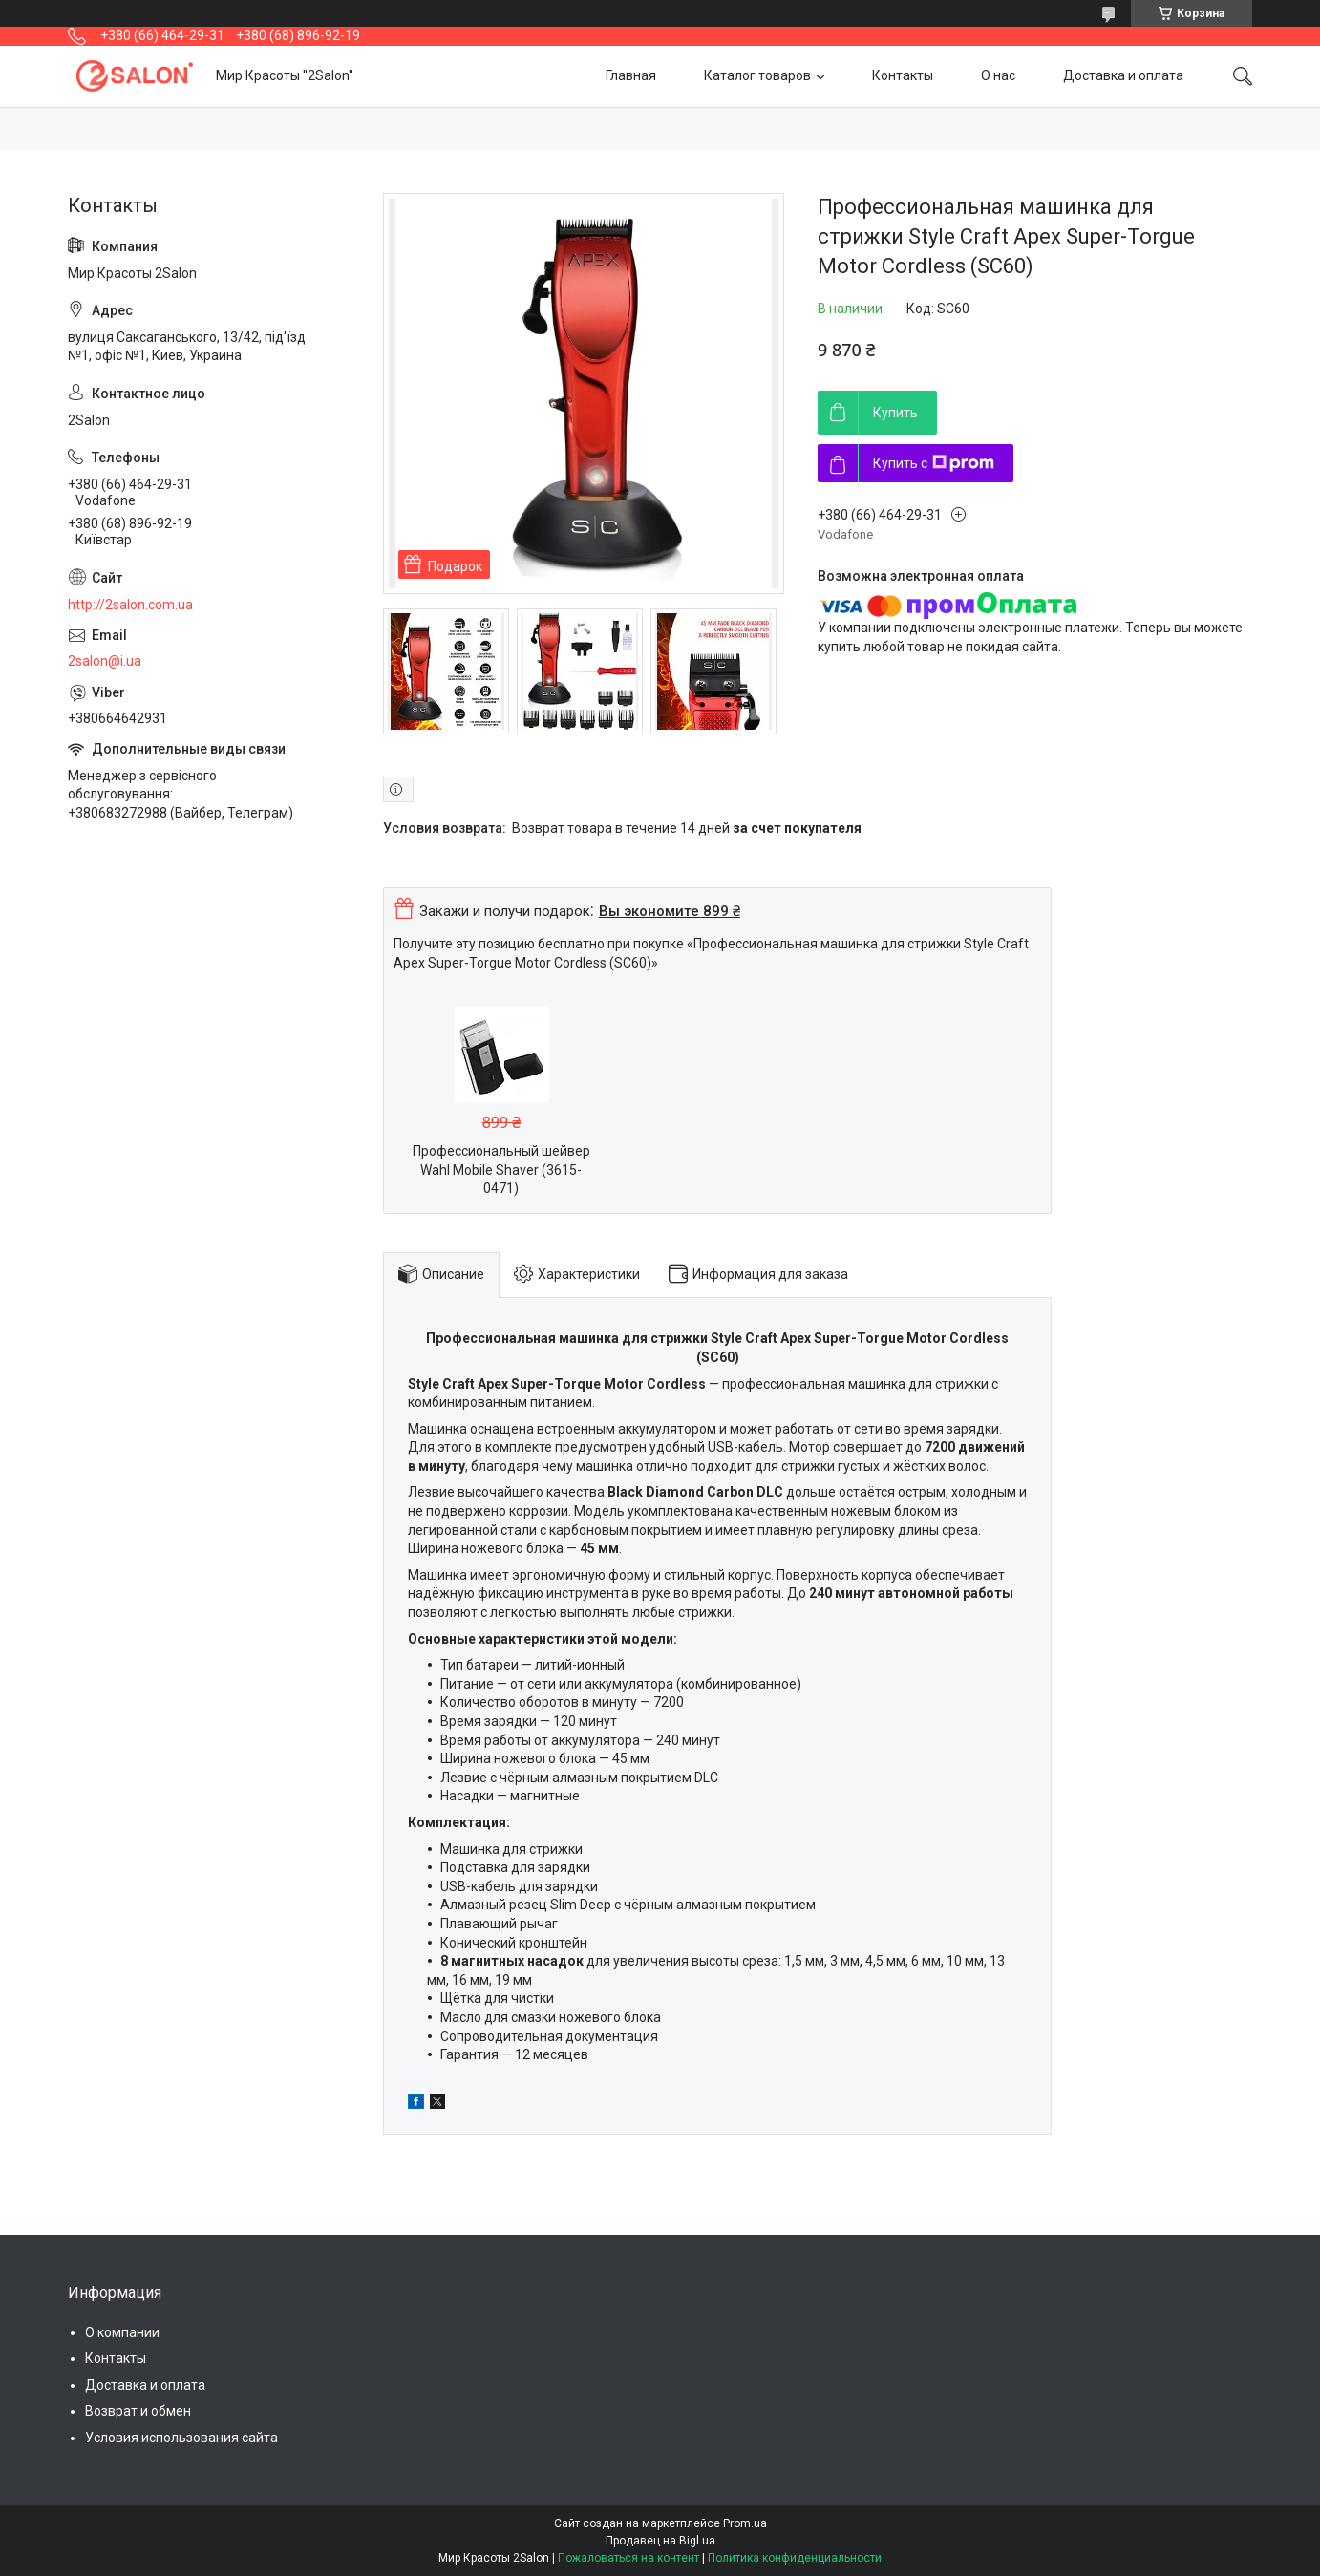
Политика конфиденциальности (795, 2558)
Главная (631, 75)
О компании (122, 2332)
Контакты (902, 75)
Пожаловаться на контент (628, 2558)
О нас (998, 75)
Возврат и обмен (138, 2410)
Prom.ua (745, 2523)
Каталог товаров (757, 75)
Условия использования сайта (181, 2437)
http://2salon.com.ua (130, 604)
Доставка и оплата (1123, 75)
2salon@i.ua (104, 661)
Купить (895, 412)
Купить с (933, 463)
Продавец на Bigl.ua (660, 2540)
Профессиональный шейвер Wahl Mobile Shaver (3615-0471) (501, 1169)
